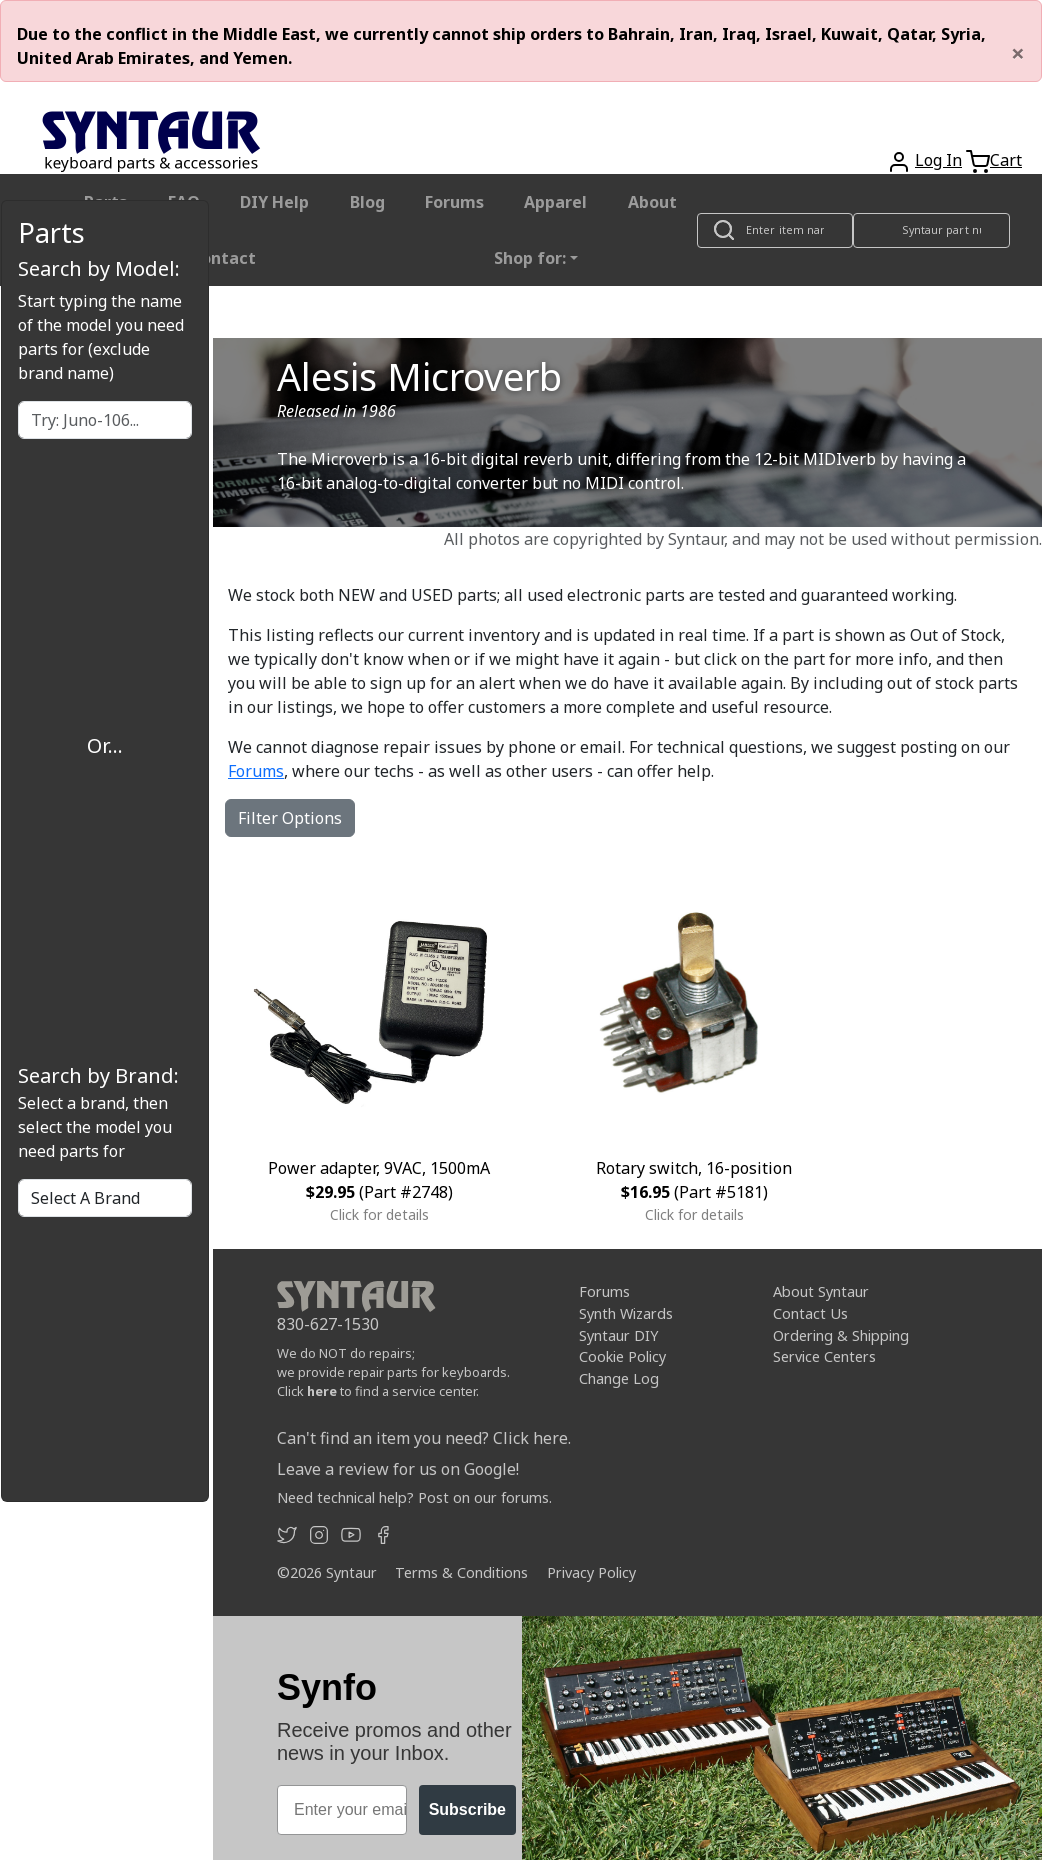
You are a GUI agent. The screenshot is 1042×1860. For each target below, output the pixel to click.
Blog (367, 202)
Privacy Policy (591, 1572)
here (322, 1391)
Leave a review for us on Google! (398, 1469)
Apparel (555, 202)
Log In (938, 160)
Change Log (619, 1378)
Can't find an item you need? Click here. (424, 1438)
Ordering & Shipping (841, 1335)
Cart (1006, 160)
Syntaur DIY (618, 1335)
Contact (223, 258)
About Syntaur (821, 1291)
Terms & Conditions (461, 1572)
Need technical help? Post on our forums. (414, 1497)
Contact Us (810, 1313)
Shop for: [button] (530, 258)
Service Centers (824, 1356)
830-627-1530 (328, 1324)
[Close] (1018, 53)
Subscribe (467, 1809)
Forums (454, 202)
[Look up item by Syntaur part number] (932, 230)
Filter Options (290, 818)
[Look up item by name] (775, 230)
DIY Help (274, 202)
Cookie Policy (622, 1356)
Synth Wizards (626, 1313)
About (652, 202)
